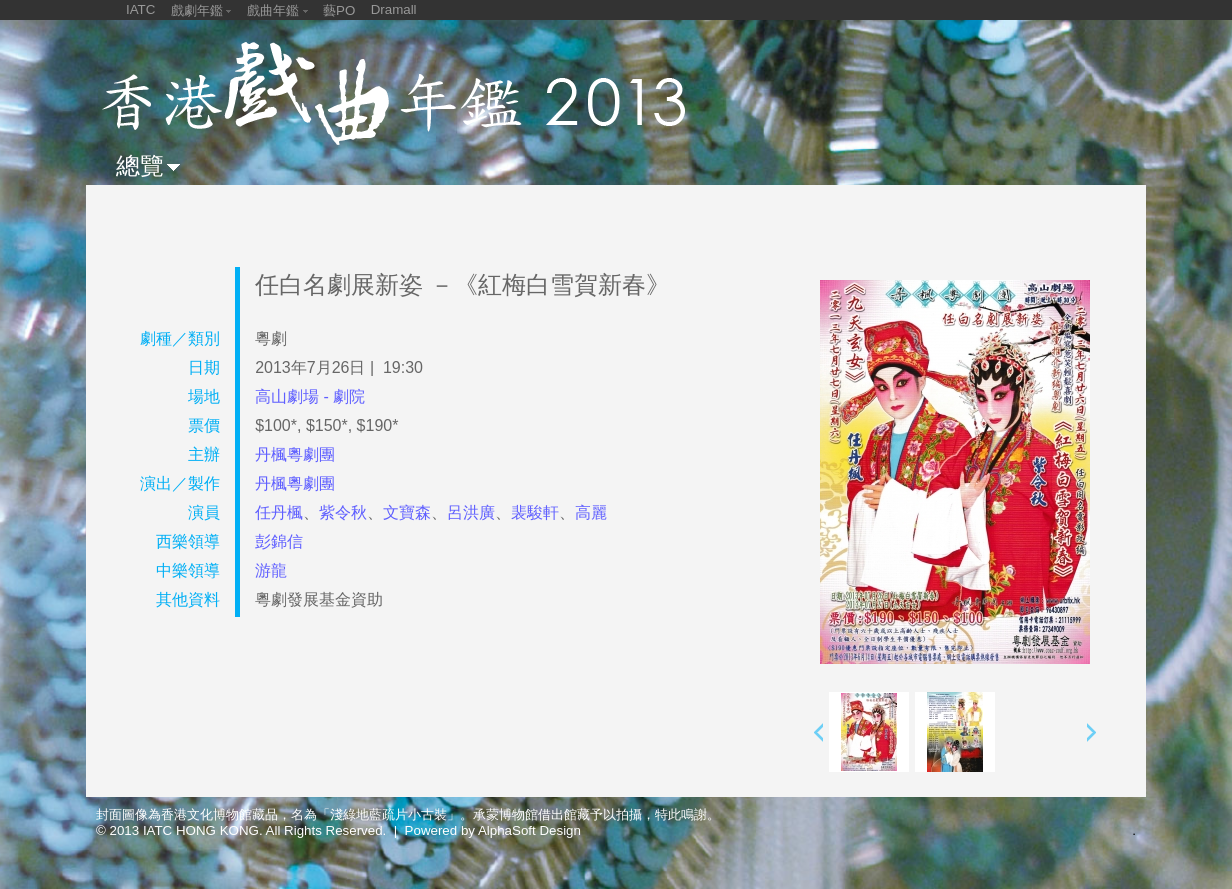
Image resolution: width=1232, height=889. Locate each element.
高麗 (591, 512)
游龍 (271, 570)
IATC (140, 9)
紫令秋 (343, 512)
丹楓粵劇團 (295, 454)
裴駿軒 (535, 512)
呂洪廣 (471, 512)
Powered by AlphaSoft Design (493, 830)
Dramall (394, 9)
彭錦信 (279, 541)
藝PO (339, 10)
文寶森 (407, 512)
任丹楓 (279, 512)
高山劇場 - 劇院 (310, 396)
